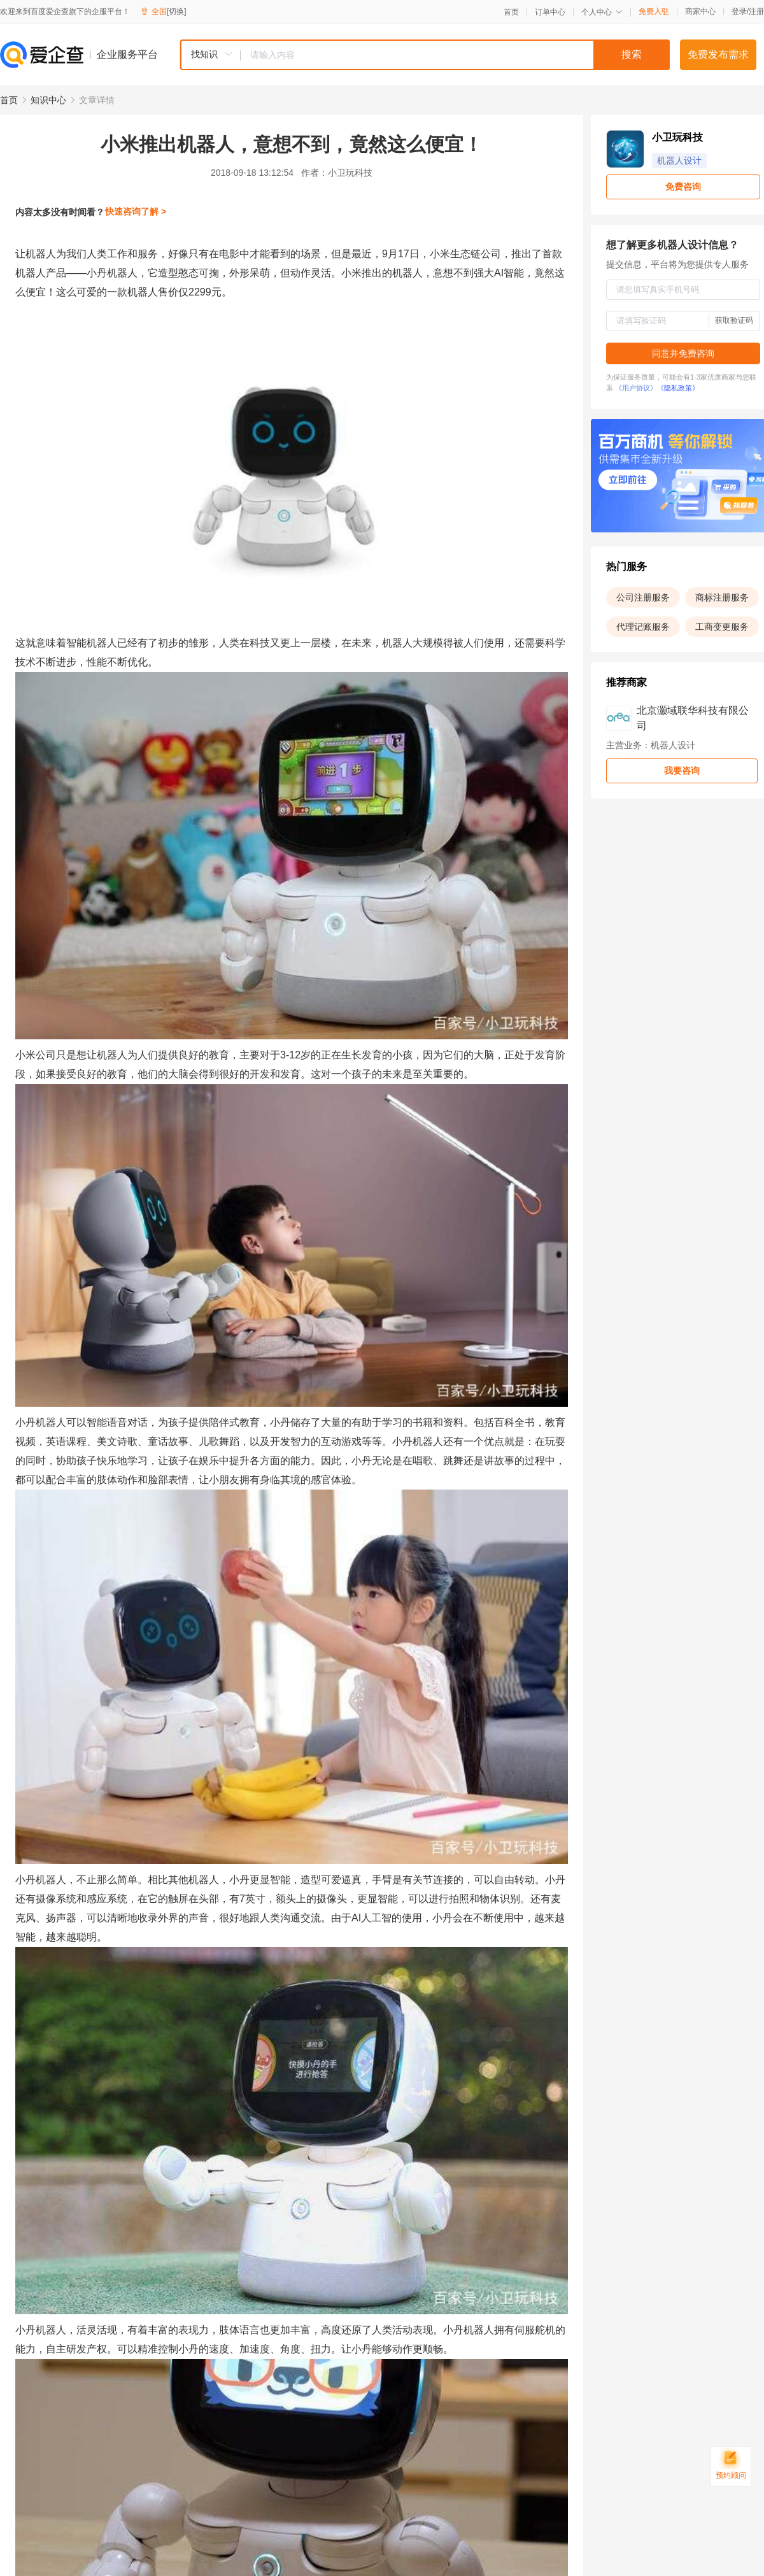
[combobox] (425, 54)
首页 (511, 12)
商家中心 (700, 11)
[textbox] (455, 54)
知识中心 (48, 100)
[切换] (177, 11)
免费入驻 (654, 11)
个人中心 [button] (602, 12)
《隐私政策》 (678, 388)
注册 (756, 11)
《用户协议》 (636, 388)
